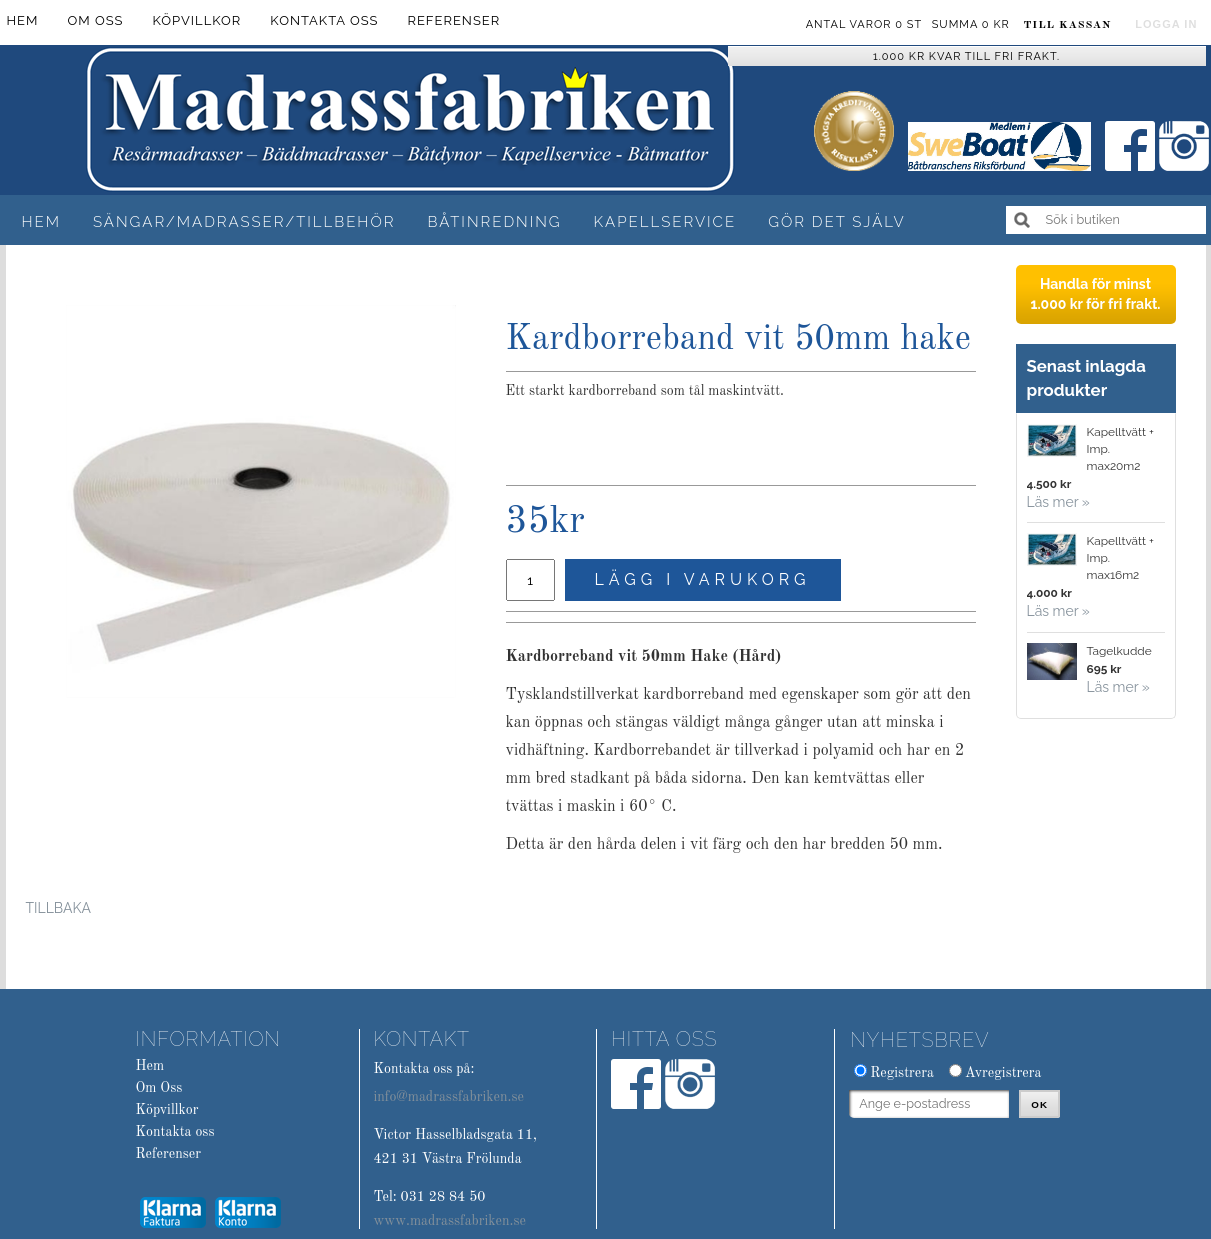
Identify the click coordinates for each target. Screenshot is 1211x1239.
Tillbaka (58, 908)
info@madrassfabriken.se (448, 1097)
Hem (41, 222)
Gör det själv (836, 222)
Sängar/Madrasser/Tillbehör (244, 222)
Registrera (902, 1073)
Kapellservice (665, 222)
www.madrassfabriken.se (449, 1221)
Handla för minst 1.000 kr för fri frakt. (1095, 294)
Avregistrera (1003, 1073)
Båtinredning (494, 222)
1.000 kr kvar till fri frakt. (966, 56)
